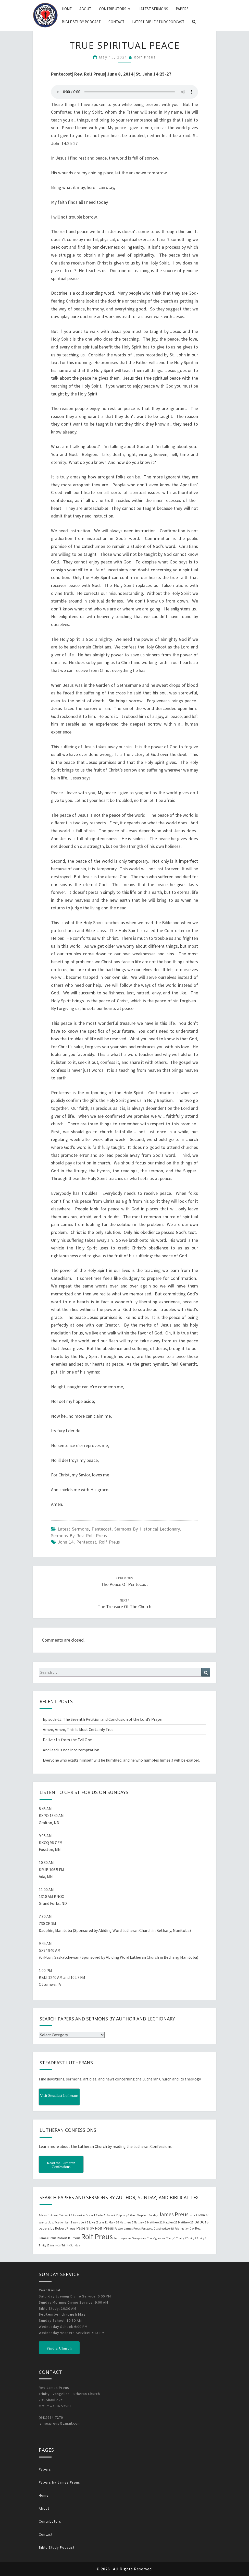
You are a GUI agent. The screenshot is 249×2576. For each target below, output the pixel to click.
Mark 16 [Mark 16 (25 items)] (114, 2222)
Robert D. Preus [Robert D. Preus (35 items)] (68, 2238)
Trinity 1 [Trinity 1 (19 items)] (171, 2238)
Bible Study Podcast (81, 21)
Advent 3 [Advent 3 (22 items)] (66, 2215)
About (85, 8)
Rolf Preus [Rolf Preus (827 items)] (97, 2236)
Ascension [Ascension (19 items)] (79, 2215)
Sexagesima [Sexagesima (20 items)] (139, 2238)
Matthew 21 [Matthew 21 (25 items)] (155, 2222)
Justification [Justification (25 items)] (56, 2222)
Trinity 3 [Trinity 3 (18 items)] (191, 2238)
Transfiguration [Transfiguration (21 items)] (156, 2238)
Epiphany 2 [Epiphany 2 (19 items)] (122, 2215)
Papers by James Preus (59, 2482)
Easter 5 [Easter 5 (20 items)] (101, 2215)
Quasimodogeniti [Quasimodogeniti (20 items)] (164, 2228)
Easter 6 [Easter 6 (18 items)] (111, 2215)
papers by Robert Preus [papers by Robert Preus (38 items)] (57, 2228)
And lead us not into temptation (71, 1749)
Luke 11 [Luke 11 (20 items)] (103, 2222)
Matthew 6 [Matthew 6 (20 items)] (140, 2222)
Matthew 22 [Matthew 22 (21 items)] (170, 2222)
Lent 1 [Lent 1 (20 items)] (68, 2222)
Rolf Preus (145, 57)
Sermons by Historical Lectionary (147, 1529)
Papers (182, 8)
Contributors (112, 8)
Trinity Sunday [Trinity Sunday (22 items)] (70, 2245)
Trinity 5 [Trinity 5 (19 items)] (201, 2238)
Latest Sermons (153, 8)
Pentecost (101, 1529)
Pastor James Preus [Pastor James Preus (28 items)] (128, 2228)
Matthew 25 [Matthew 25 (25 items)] (185, 2222)
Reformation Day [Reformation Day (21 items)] (184, 2228)
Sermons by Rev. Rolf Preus (79, 1535)
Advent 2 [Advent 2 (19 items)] (55, 2215)
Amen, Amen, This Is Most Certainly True (78, 1729)
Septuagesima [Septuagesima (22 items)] (122, 2238)
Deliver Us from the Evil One (67, 1739)
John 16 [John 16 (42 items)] (203, 2215)
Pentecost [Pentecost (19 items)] (147, 2228)
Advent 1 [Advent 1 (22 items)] (44, 2215)
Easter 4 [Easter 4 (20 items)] (90, 2215)
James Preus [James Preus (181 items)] (173, 2214)
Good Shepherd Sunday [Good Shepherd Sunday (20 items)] (144, 2215)
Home (67, 8)
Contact (116, 21)
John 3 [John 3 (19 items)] (193, 2215)
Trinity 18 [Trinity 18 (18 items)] (55, 2245)
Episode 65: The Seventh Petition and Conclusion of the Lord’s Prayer (103, 1719)
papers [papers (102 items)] (201, 2222)
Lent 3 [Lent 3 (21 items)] (84, 2222)
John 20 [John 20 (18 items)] (43, 2222)
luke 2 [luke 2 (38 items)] (93, 2222)
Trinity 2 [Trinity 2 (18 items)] (181, 2238)
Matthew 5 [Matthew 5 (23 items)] (126, 2222)
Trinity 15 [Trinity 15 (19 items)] (44, 2245)
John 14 (65, 1542)
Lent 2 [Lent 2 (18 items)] (76, 2222)
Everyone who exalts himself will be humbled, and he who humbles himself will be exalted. (121, 1760)
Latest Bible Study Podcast (158, 21)
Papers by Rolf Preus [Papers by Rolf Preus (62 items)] (95, 2228)
